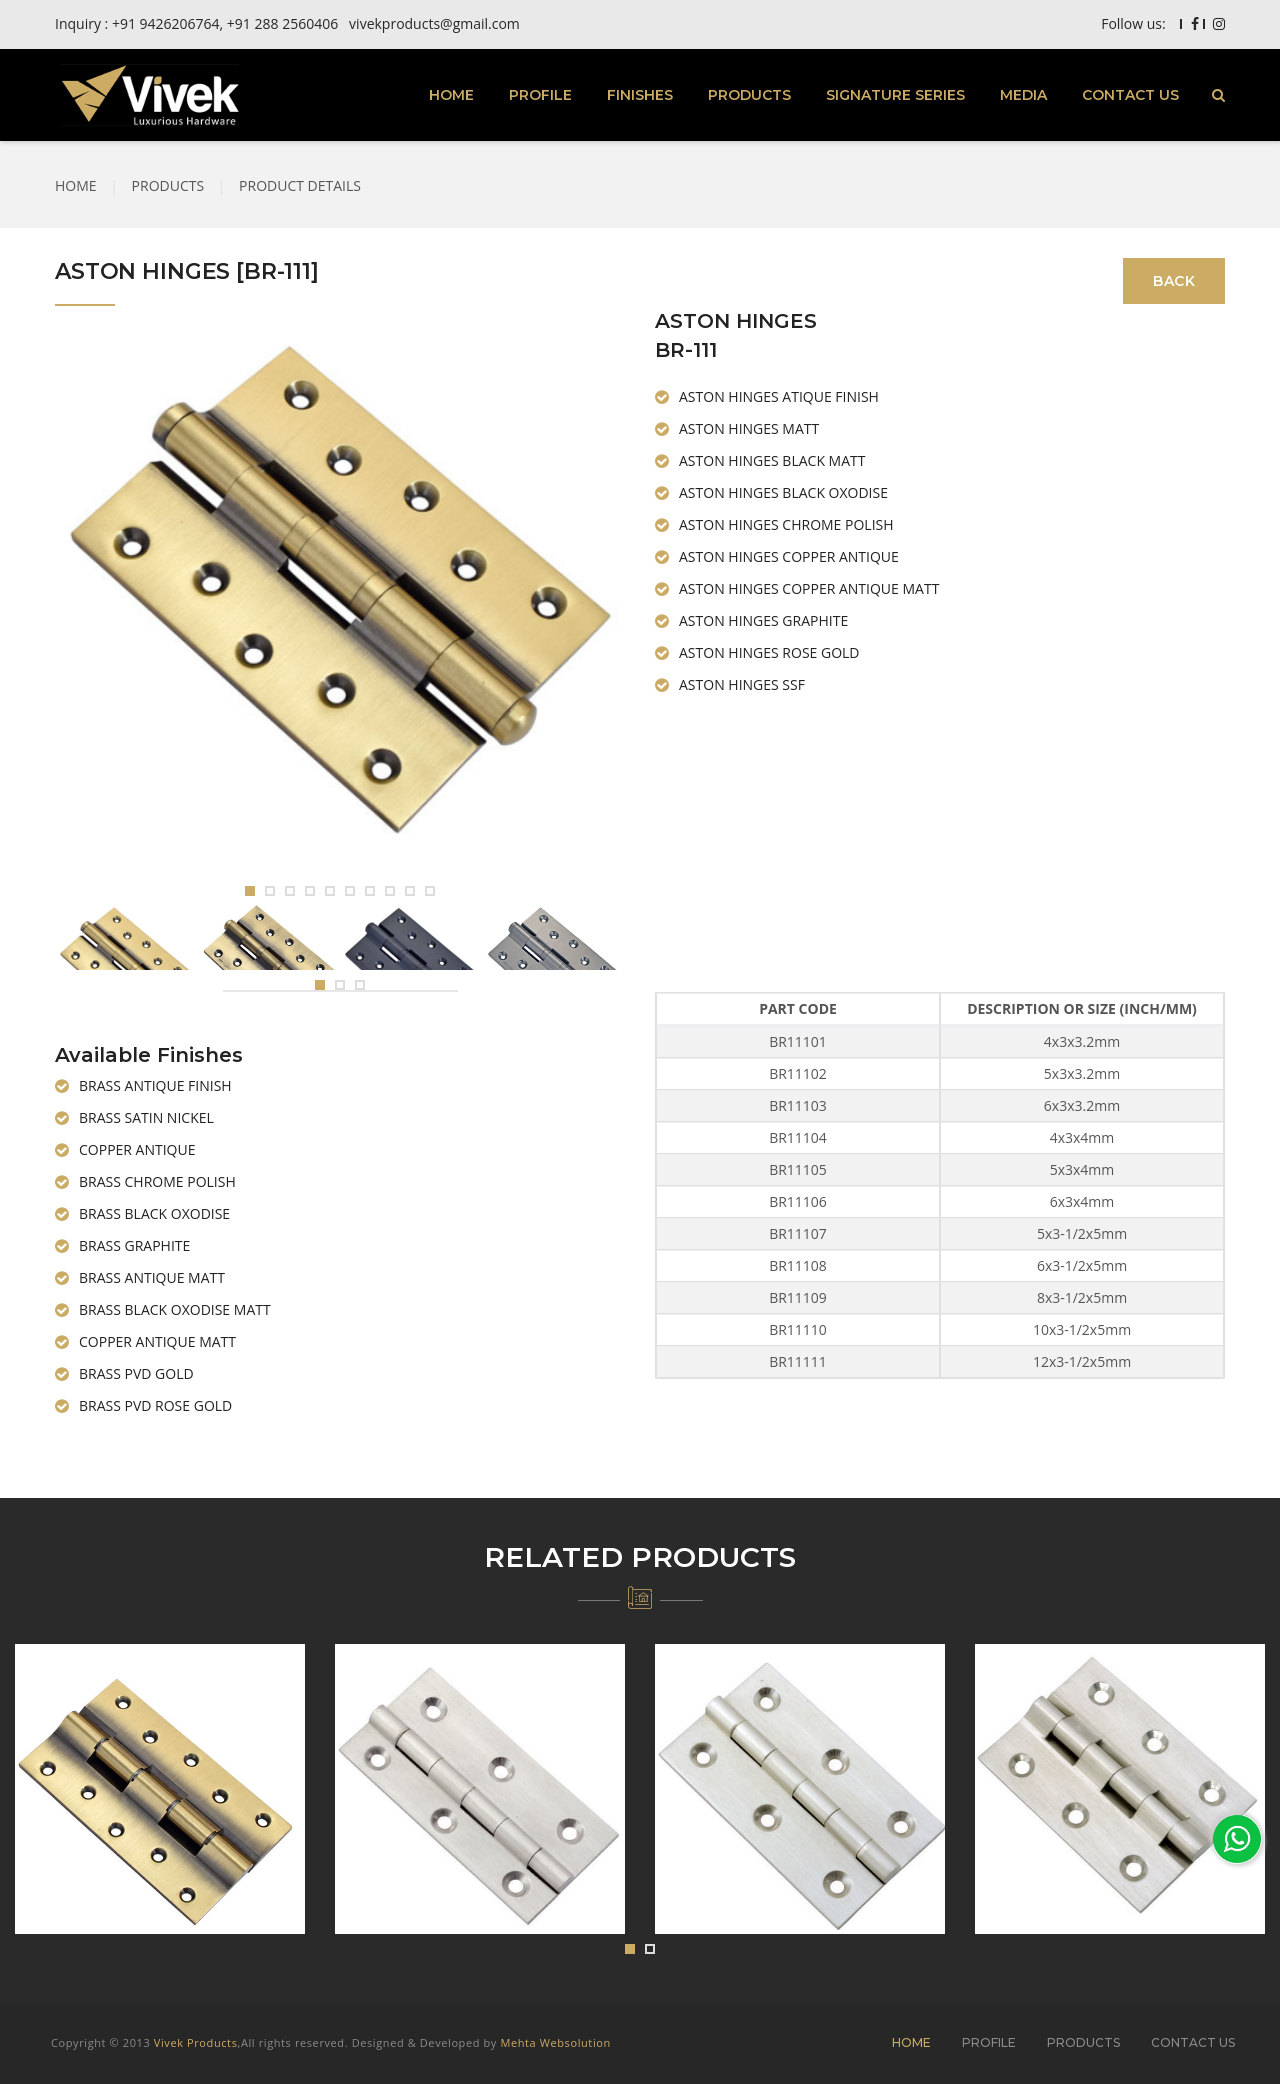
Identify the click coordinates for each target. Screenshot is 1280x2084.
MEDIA (1023, 95)
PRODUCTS (749, 95)
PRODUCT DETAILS (300, 185)
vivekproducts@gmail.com (434, 23)
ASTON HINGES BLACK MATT (772, 460)
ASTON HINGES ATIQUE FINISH (779, 396)
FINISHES (640, 95)
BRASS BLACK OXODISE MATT (175, 1309)
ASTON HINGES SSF (742, 684)
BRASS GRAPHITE (134, 1245)
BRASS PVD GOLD (136, 1373)
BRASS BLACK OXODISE (154, 1213)
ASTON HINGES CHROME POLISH (786, 524)
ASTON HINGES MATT (749, 428)
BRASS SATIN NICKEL (146, 1117)
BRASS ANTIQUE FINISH (155, 1085)
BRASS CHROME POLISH (157, 1181)
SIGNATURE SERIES (895, 95)
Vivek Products (196, 2042)
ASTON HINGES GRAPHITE (763, 620)
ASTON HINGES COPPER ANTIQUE (789, 556)
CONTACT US (1130, 95)
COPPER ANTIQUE (137, 1149)
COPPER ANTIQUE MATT (157, 1341)
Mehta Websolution (555, 2042)
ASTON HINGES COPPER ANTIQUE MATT (809, 588)
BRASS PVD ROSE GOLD (155, 1405)
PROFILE (540, 95)
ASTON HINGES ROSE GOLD (769, 652)
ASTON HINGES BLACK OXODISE (783, 492)
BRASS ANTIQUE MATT (152, 1277)
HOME (451, 95)
